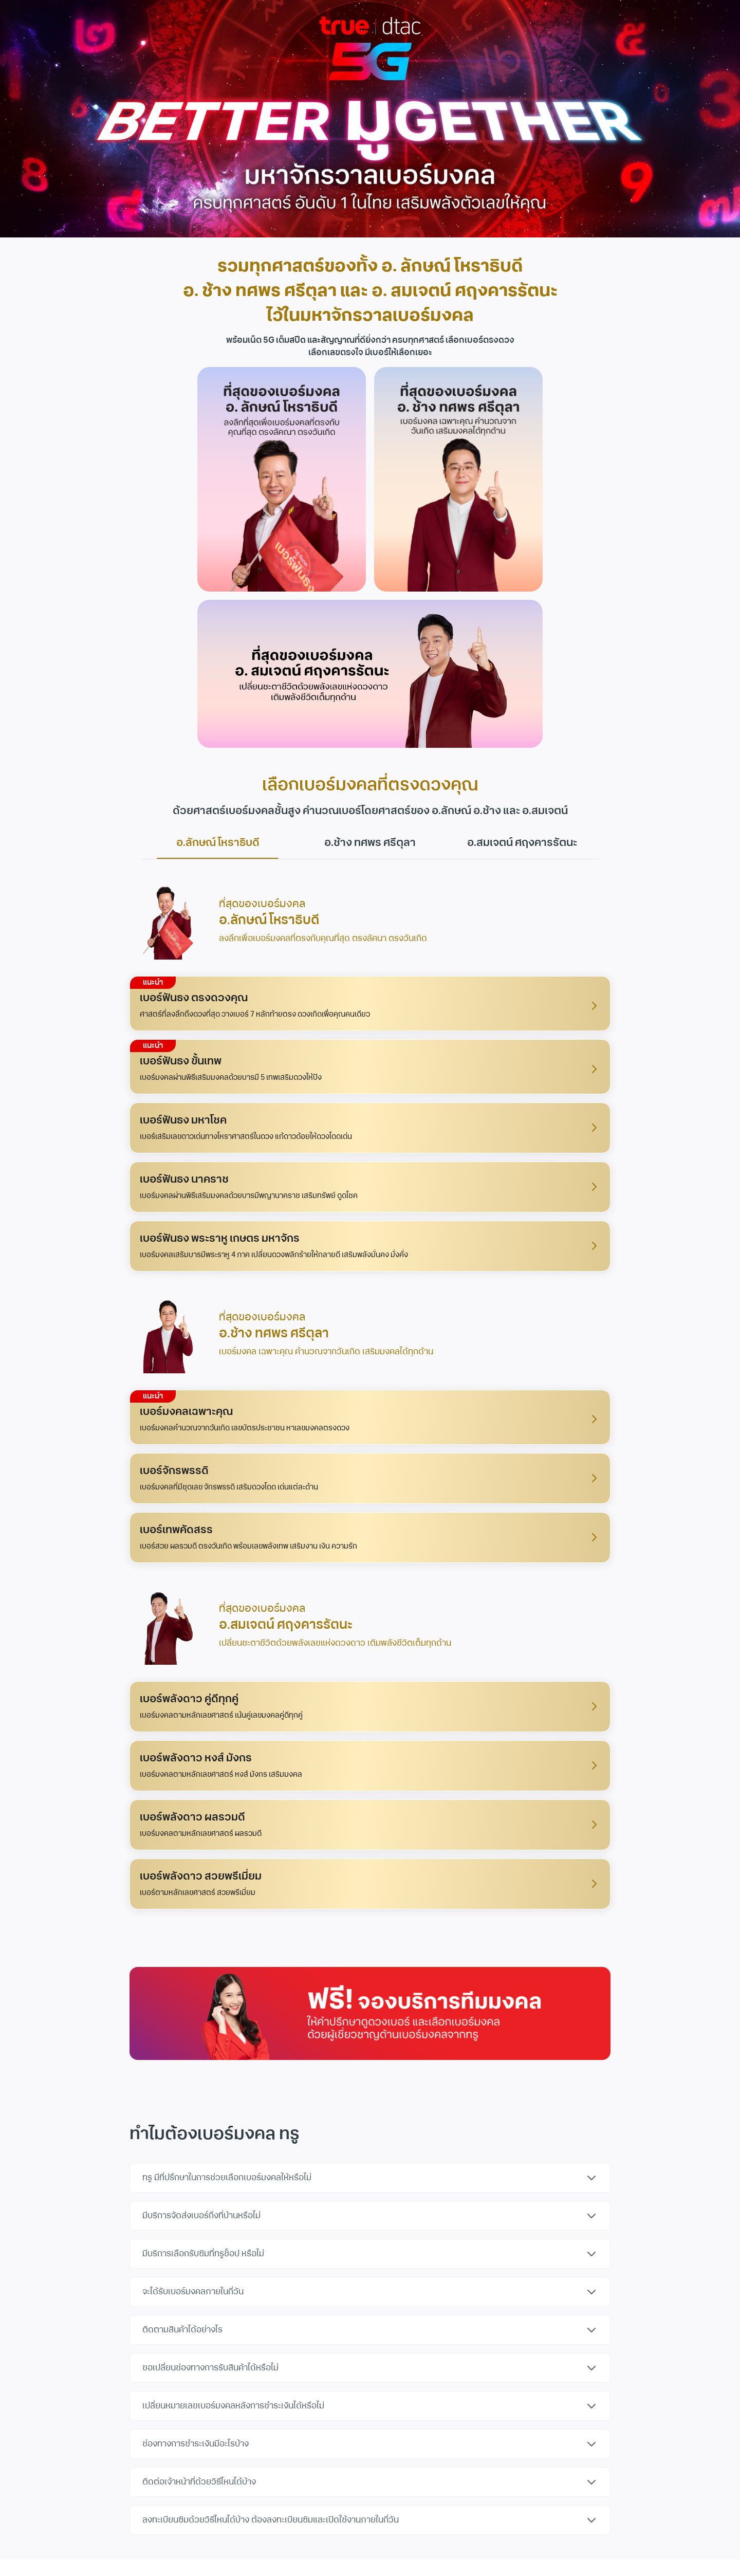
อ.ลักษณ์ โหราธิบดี (218, 846)
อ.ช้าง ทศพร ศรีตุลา (370, 842)
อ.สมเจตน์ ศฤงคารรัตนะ (522, 842)
